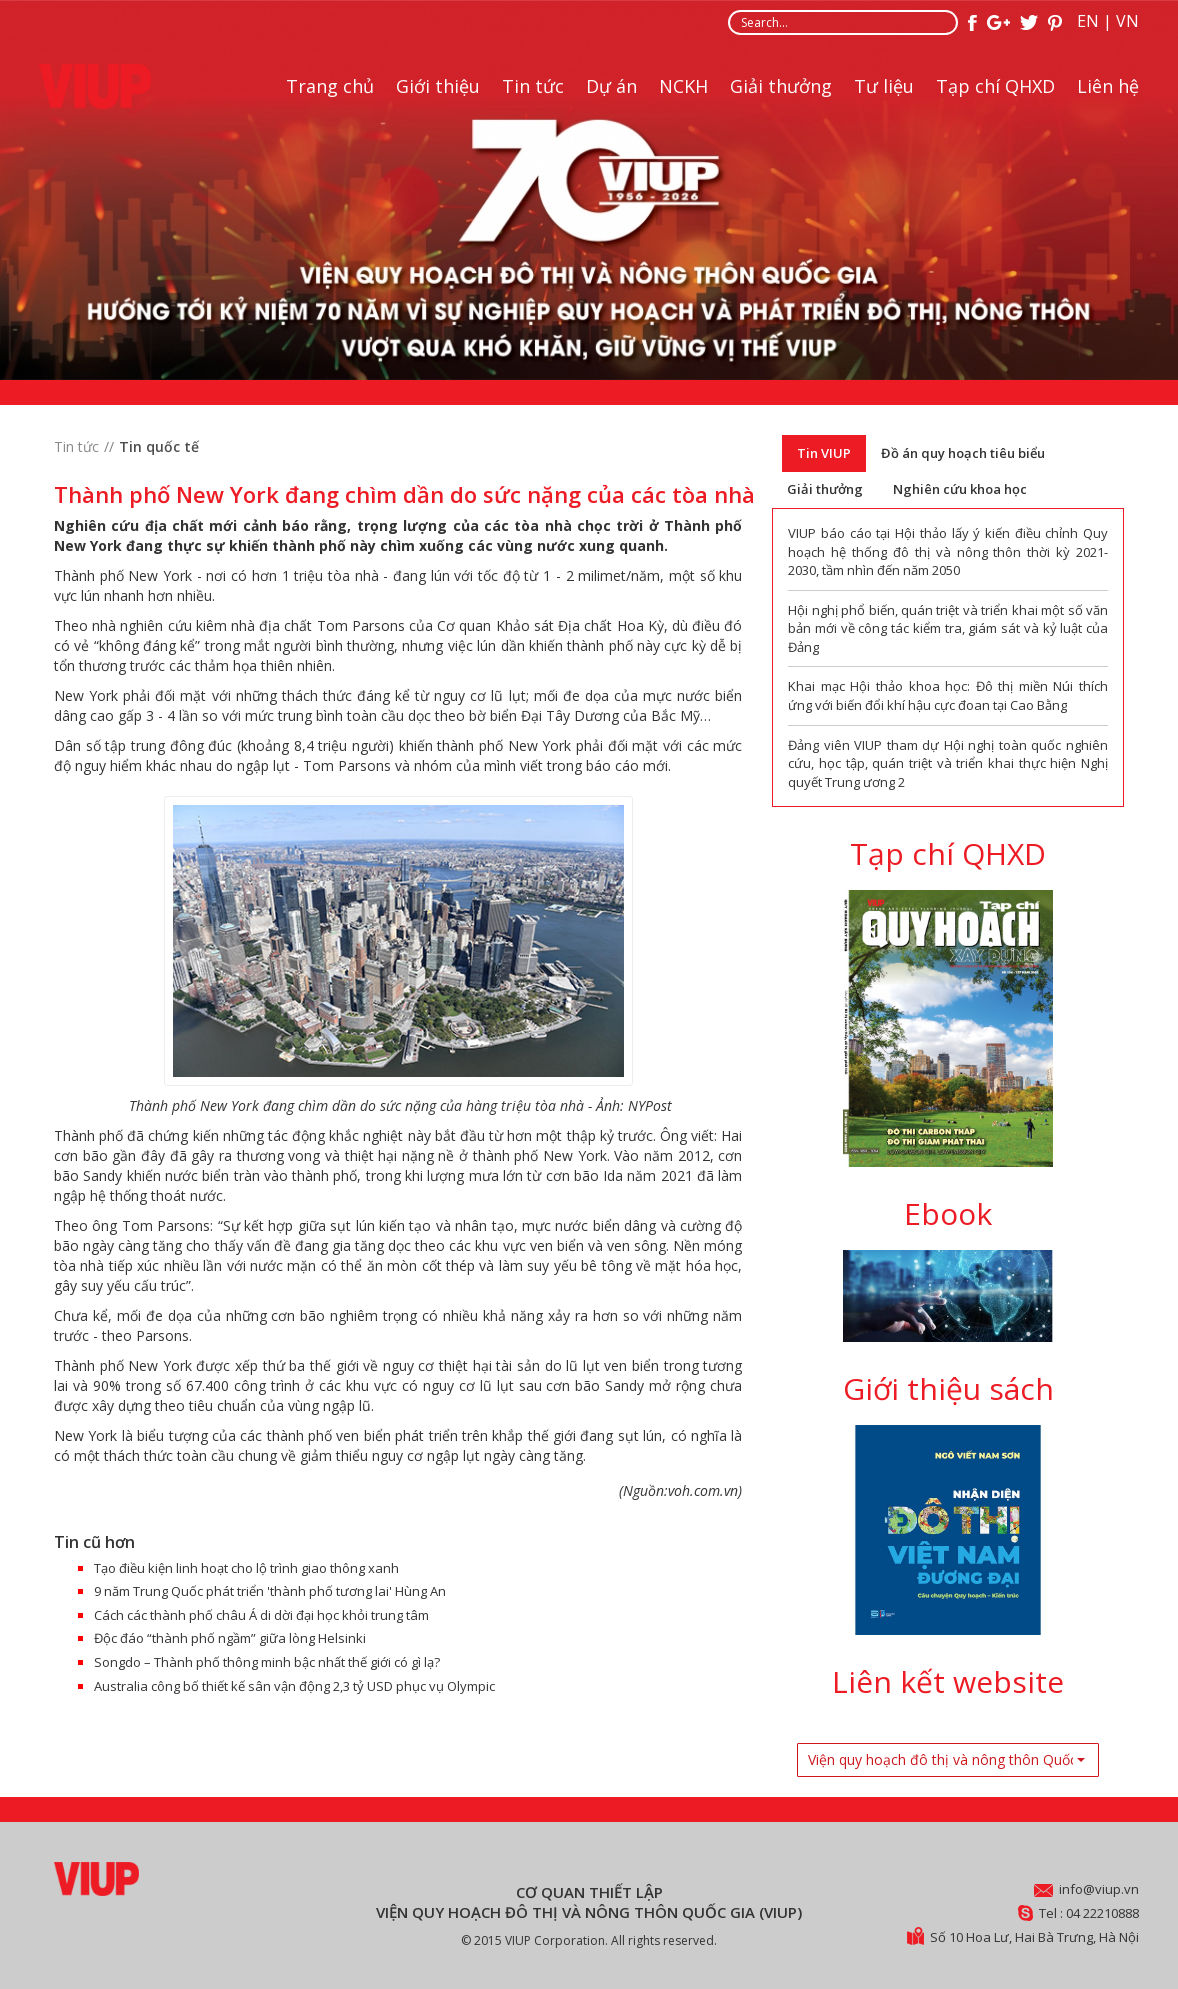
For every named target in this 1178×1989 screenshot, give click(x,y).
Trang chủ (330, 86)
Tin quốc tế (159, 446)
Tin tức (533, 86)
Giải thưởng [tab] (825, 489)
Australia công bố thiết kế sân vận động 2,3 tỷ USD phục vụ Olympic (294, 1686)
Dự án (611, 86)
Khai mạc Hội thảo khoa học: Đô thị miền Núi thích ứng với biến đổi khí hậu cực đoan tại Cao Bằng (948, 695)
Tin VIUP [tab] (824, 453)
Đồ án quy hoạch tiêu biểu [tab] (963, 453)
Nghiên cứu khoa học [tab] (960, 489)
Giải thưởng (781, 86)
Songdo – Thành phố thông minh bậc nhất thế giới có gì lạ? (267, 1662)
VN (1127, 21)
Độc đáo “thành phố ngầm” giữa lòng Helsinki (230, 1638)
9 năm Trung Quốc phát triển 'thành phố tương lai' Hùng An (270, 1591)
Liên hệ (1108, 86)
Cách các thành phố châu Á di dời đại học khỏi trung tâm (261, 1615)
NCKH (683, 86)
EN (1088, 21)
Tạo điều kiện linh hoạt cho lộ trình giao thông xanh (246, 1568)
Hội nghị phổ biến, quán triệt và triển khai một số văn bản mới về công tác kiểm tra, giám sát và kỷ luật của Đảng (948, 628)
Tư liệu (884, 86)
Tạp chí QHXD (995, 86)
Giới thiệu (438, 86)
